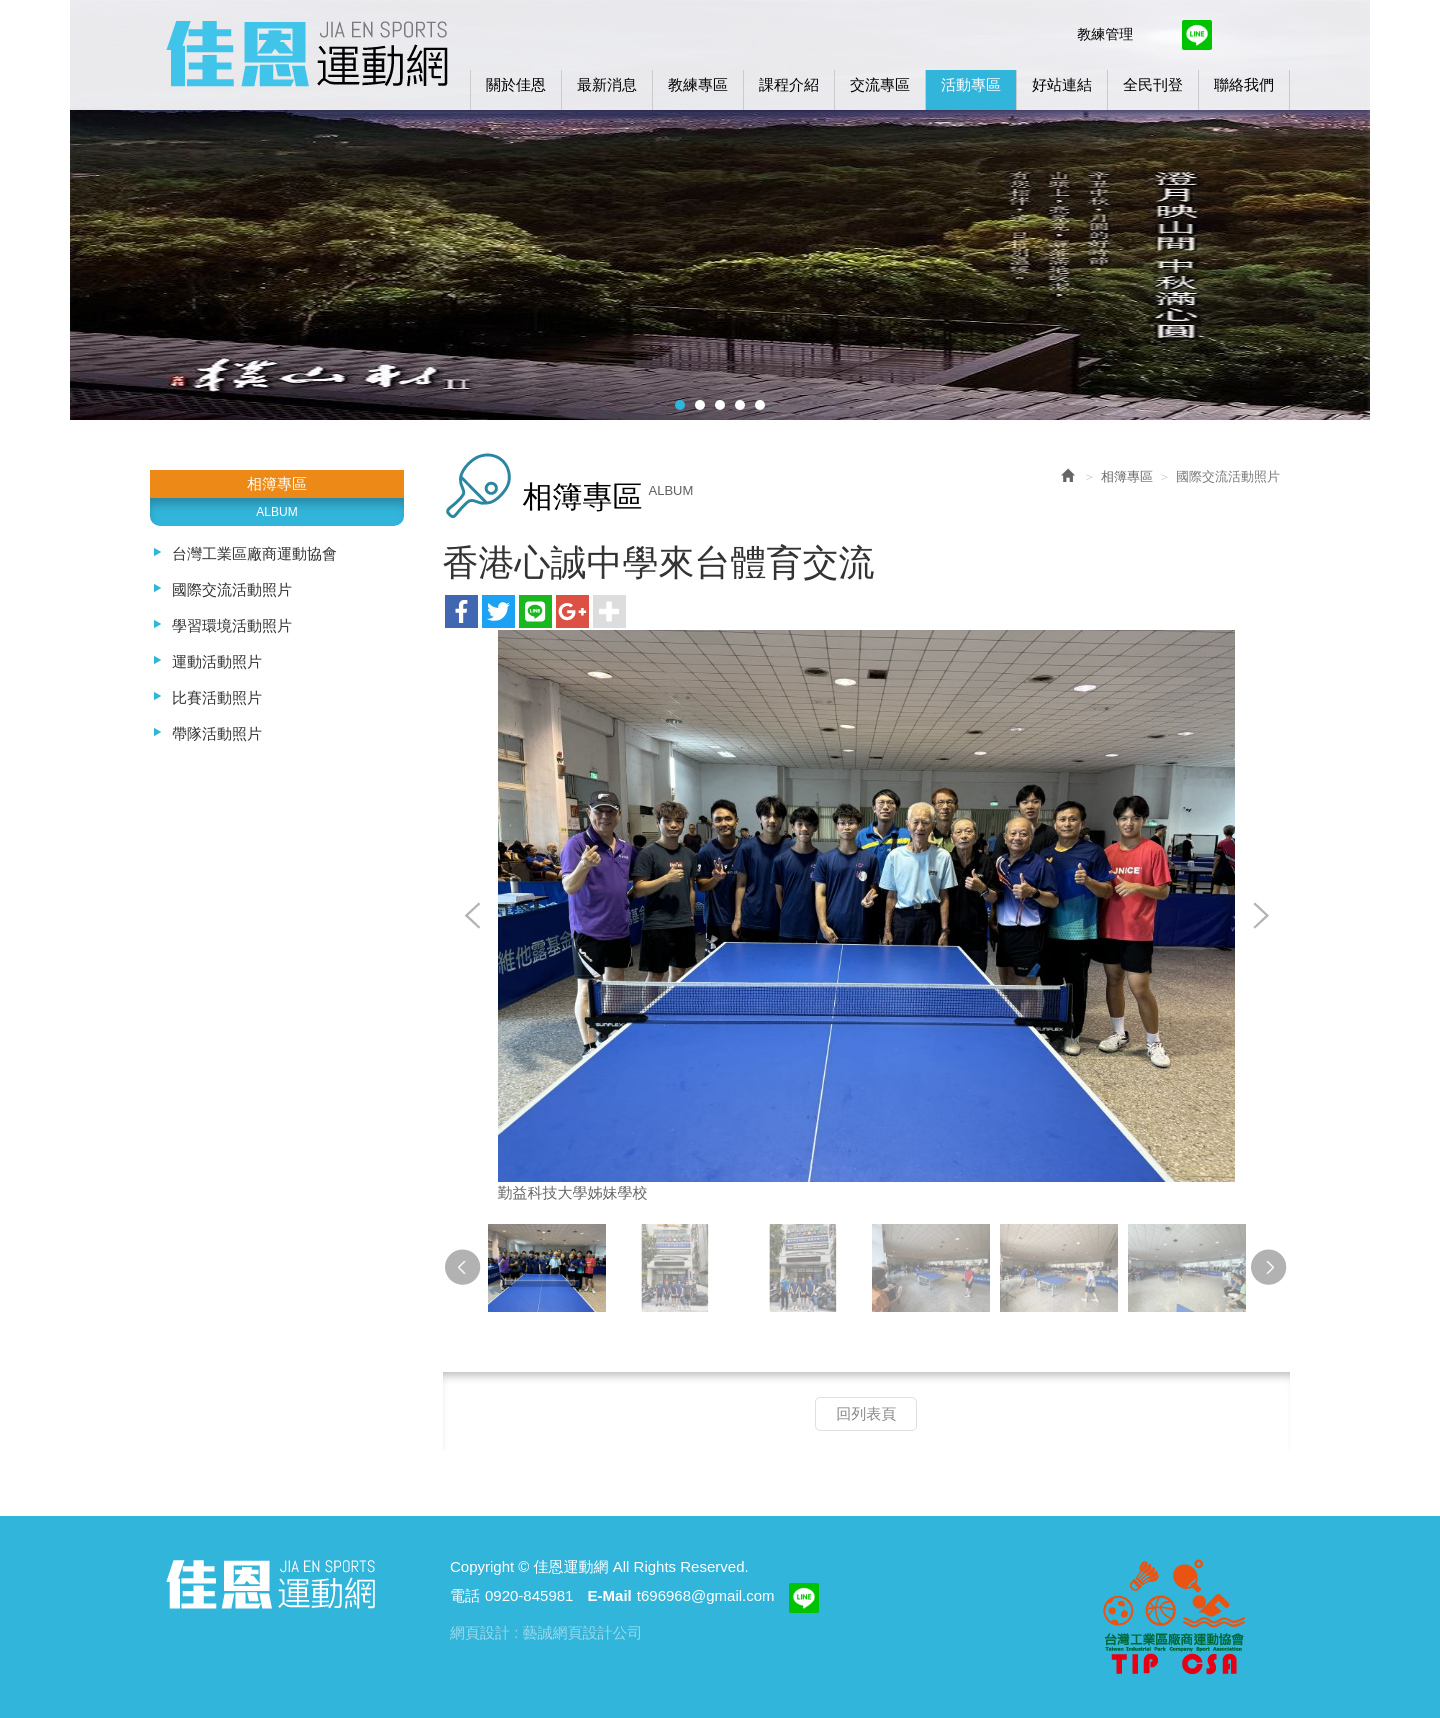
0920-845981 (529, 1595)
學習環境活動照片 (232, 625)
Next (1260, 917)
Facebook (1157, 35)
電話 (465, 1595)
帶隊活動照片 (217, 733)
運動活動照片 (217, 661)
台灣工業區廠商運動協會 (254, 553)
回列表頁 (866, 1413)
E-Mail (610, 1595)
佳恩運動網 (307, 51)
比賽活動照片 (217, 697)
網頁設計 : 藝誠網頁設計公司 (546, 1632)
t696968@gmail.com (706, 1595)
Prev (473, 917)
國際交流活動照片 (232, 589)
